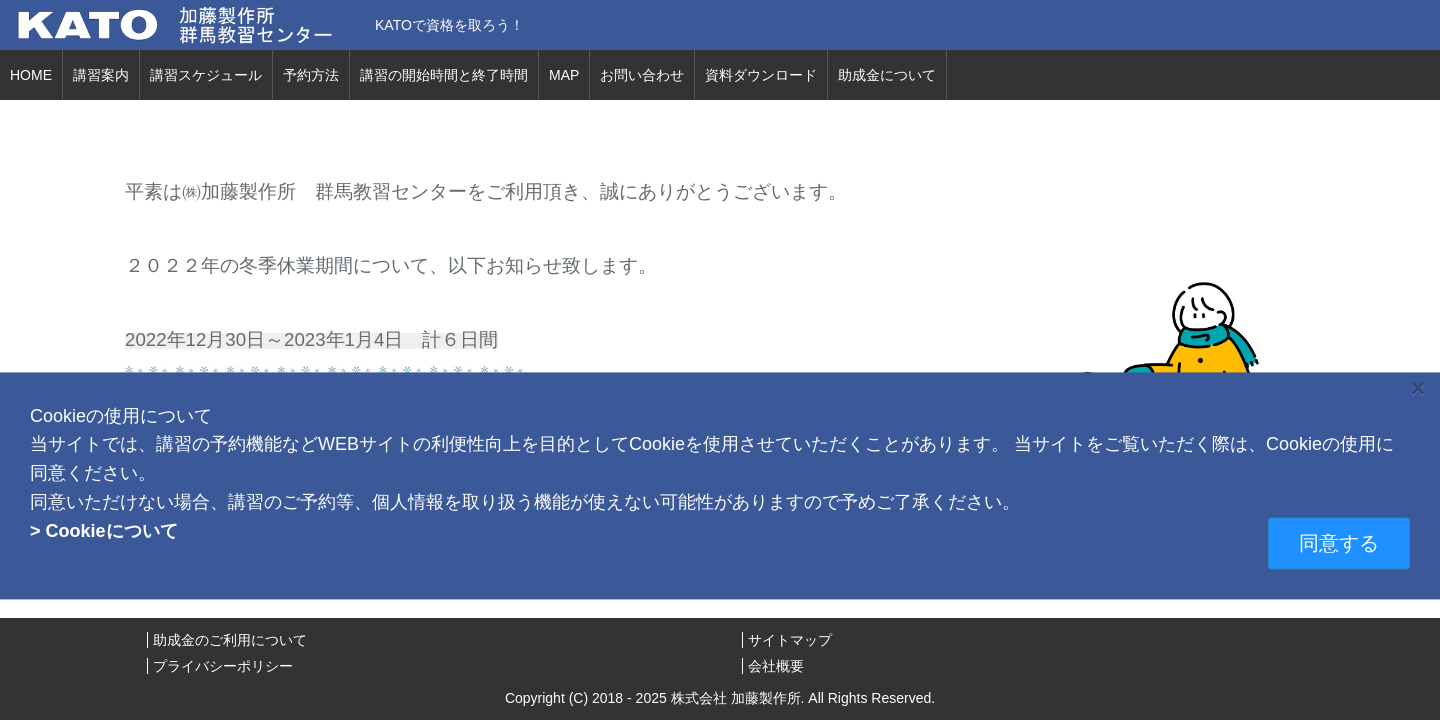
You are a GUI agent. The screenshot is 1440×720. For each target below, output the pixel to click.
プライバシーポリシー (223, 666)
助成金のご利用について (230, 640)
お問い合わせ (642, 75)
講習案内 (101, 75)
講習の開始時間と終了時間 (444, 75)
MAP (564, 75)
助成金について (887, 75)
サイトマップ (790, 640)
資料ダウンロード (761, 75)
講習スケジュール (206, 75)
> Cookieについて (104, 531)
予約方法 (311, 75)
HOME (31, 75)
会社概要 (776, 666)
